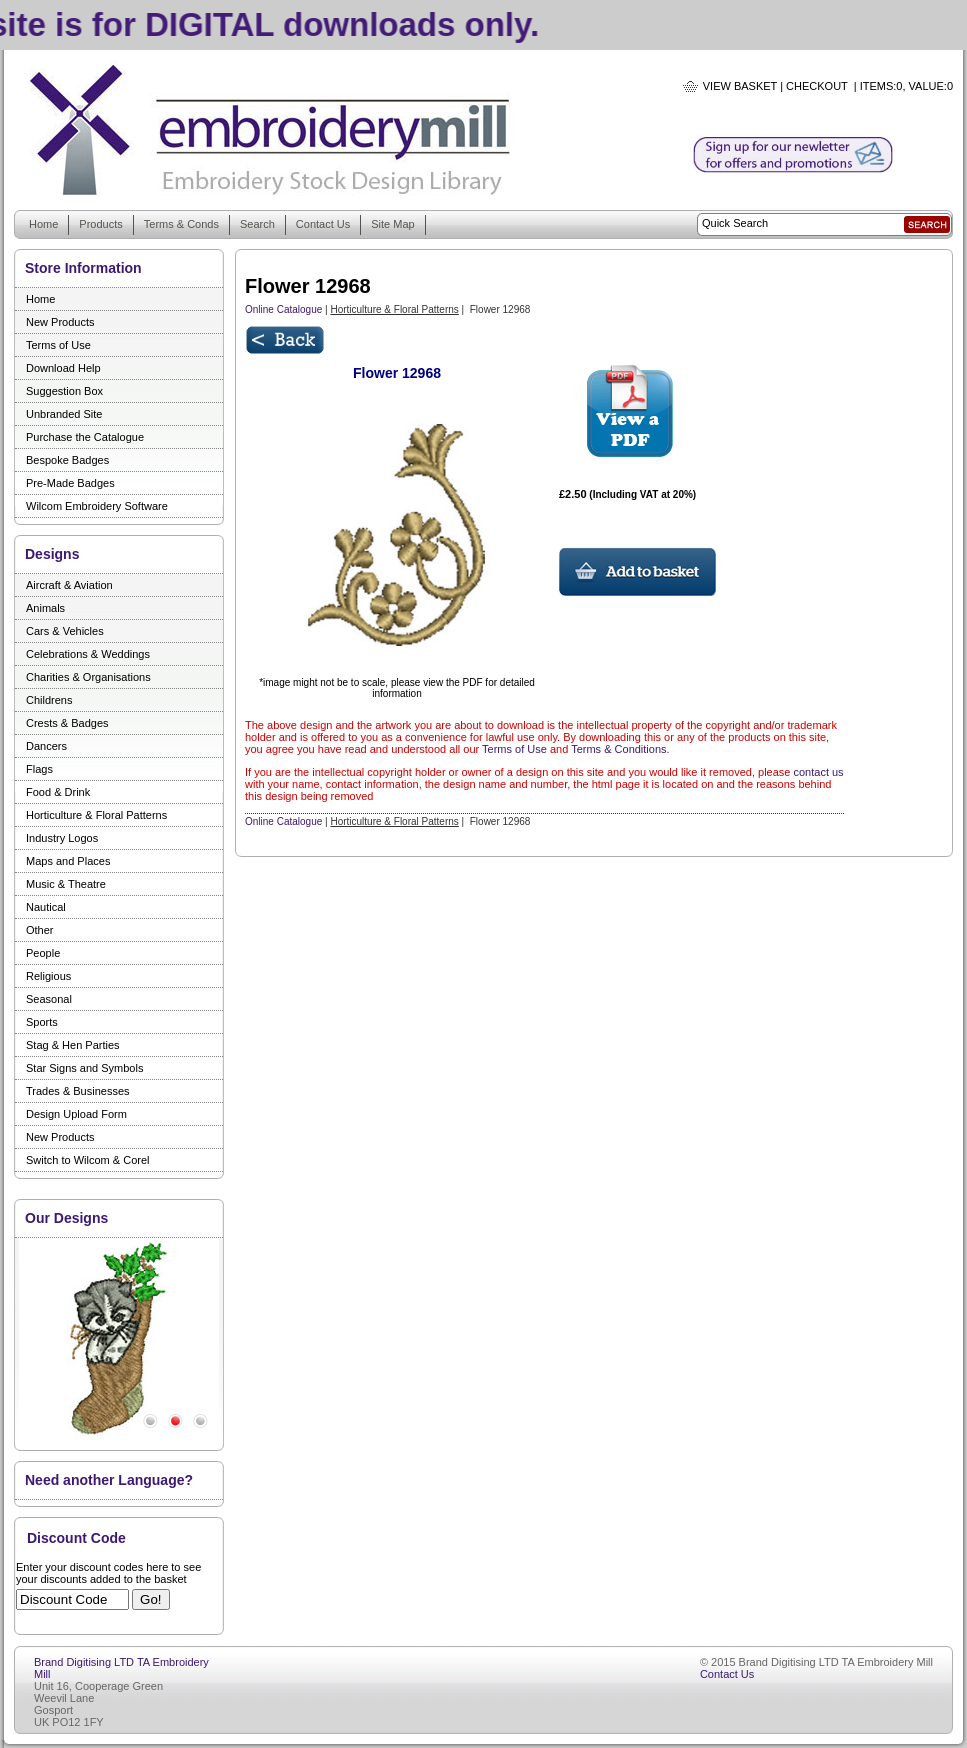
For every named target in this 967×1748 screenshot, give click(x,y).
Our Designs (66, 1218)
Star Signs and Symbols (84, 1068)
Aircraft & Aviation (69, 585)
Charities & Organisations (88, 677)
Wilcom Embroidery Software (97, 506)
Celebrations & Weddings (88, 654)
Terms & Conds (181, 224)
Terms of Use (58, 345)
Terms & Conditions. (620, 749)
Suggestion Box (64, 391)
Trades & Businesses (78, 1091)
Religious (48, 976)
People (43, 953)
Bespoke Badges (67, 460)
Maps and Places (68, 861)
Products (100, 224)
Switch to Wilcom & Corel (87, 1160)
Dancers (46, 746)
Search (257, 224)
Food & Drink (58, 792)
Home (43, 224)
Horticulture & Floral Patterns (96, 815)
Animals (45, 608)
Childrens (49, 700)
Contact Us (323, 224)
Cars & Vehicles (65, 631)
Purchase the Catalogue (85, 437)
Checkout (817, 86)
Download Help (63, 368)
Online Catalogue (283, 309)
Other (40, 930)
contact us (818, 772)
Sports (42, 1022)
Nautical (46, 907)
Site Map (392, 224)
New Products (60, 322)
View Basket (740, 86)
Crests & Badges (67, 723)
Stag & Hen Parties (73, 1045)
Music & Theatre (66, 884)
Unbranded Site (64, 414)
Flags (39, 769)
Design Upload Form (76, 1114)
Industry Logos (62, 838)
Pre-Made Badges (70, 483)
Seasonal (49, 999)
